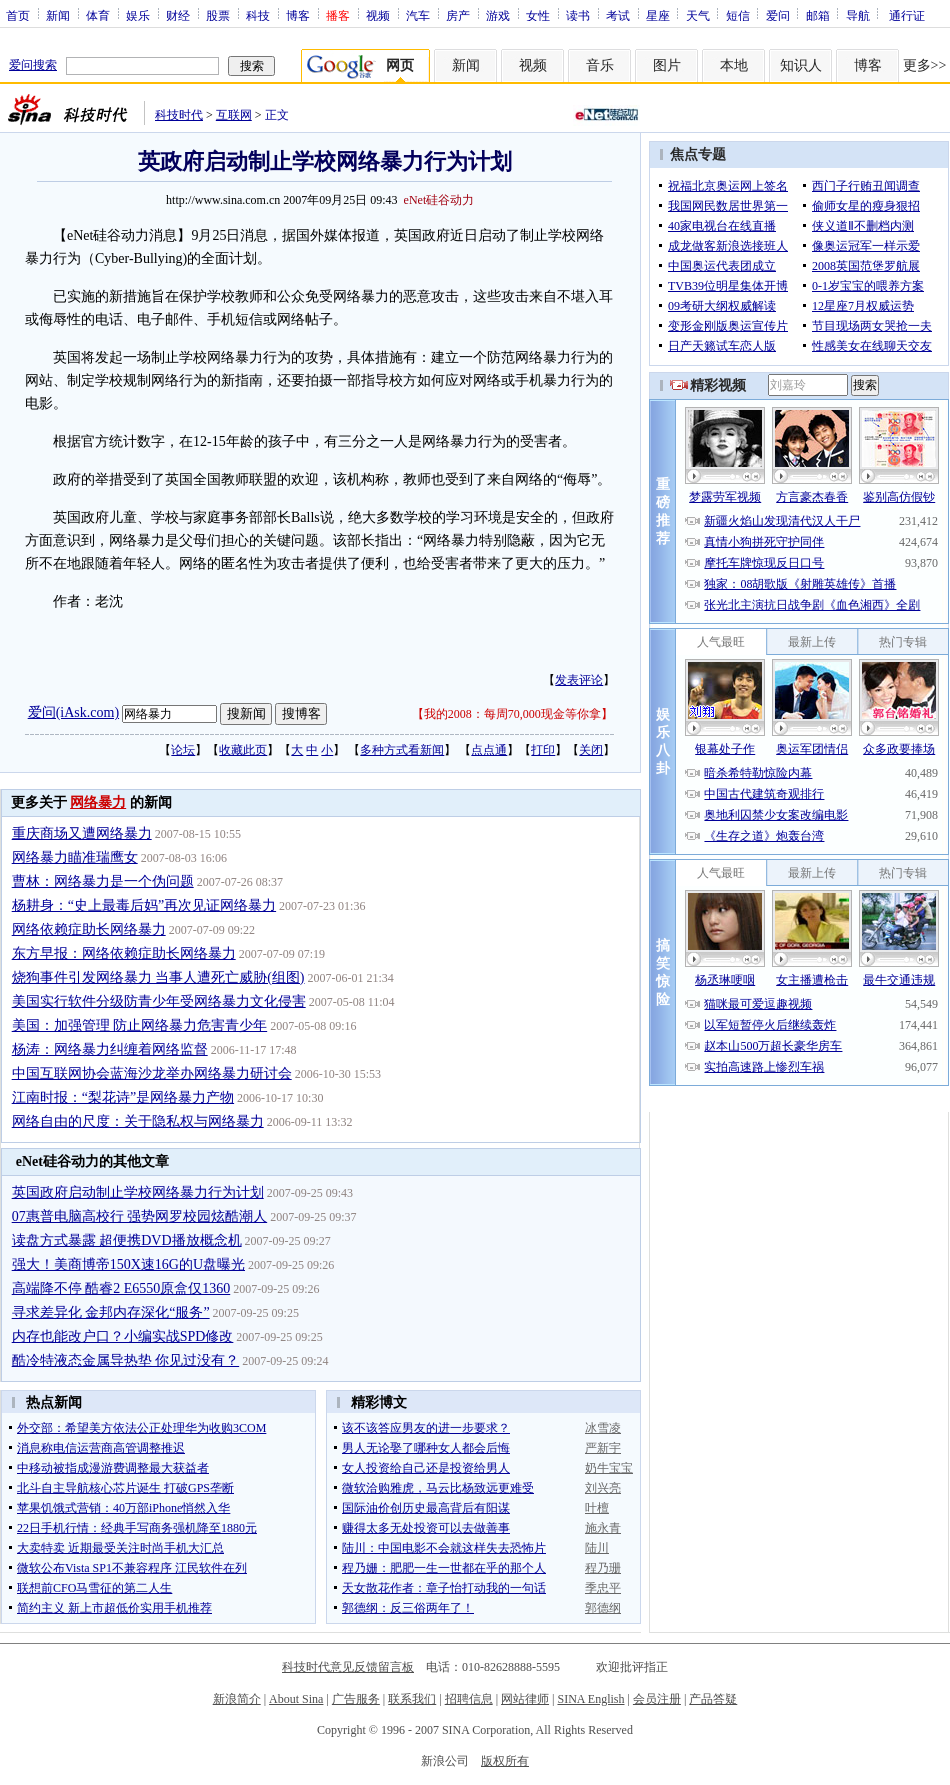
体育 (98, 15)
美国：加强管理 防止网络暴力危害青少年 (140, 1025)
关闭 (591, 750)
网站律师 (525, 1699)
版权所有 (505, 1761)
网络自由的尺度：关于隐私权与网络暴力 (138, 1121)
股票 (218, 15)
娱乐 (138, 15)
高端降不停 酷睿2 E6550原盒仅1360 (121, 1288)
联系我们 (412, 1699)
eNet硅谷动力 (439, 200)
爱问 (778, 15)
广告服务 (356, 1699)
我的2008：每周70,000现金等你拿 (512, 714)
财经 (178, 15)
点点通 (489, 750)
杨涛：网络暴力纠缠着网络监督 (110, 1049)
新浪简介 (237, 1699)
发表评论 (579, 680)
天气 (698, 15)
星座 (658, 15)
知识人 (801, 65)
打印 (543, 750)
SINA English (590, 1699)
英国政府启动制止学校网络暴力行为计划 (138, 1192)
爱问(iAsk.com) (73, 712)
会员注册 (657, 1699)
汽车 (418, 15)
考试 (618, 15)
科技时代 (179, 115)
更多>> (925, 65)
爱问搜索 (33, 65)
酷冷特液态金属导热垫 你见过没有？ (126, 1360)
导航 (858, 15)
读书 (578, 15)
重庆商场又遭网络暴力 (82, 833)
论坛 (183, 750)
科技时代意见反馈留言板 (348, 1667)
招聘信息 (469, 1699)
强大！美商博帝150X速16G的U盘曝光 (128, 1264)
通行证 (907, 15)
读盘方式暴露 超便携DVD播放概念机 (127, 1240)
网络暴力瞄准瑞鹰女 (75, 857)
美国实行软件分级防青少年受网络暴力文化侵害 (159, 1001)
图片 (667, 65)
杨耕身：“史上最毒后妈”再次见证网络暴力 (144, 905)
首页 (18, 15)
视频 (378, 15)
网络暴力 (98, 802)
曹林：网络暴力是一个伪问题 (103, 881)
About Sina (296, 1699)
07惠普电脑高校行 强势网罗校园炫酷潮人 (140, 1216)
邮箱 (818, 15)
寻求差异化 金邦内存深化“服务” (111, 1312)
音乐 (600, 65)
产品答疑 (713, 1699)
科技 (258, 15)
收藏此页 (243, 750)
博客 (298, 15)
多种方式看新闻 (402, 750)
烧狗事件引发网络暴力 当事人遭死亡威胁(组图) (158, 977)
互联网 (234, 115)
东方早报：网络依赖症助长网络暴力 (124, 953)
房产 (458, 15)
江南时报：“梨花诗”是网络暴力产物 (123, 1097)
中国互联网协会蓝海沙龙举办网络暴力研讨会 (152, 1073)
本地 (734, 65)
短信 (738, 15)
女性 (538, 15)
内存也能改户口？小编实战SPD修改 (123, 1336)
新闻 (58, 15)
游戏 (498, 15)
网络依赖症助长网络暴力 (89, 929)
